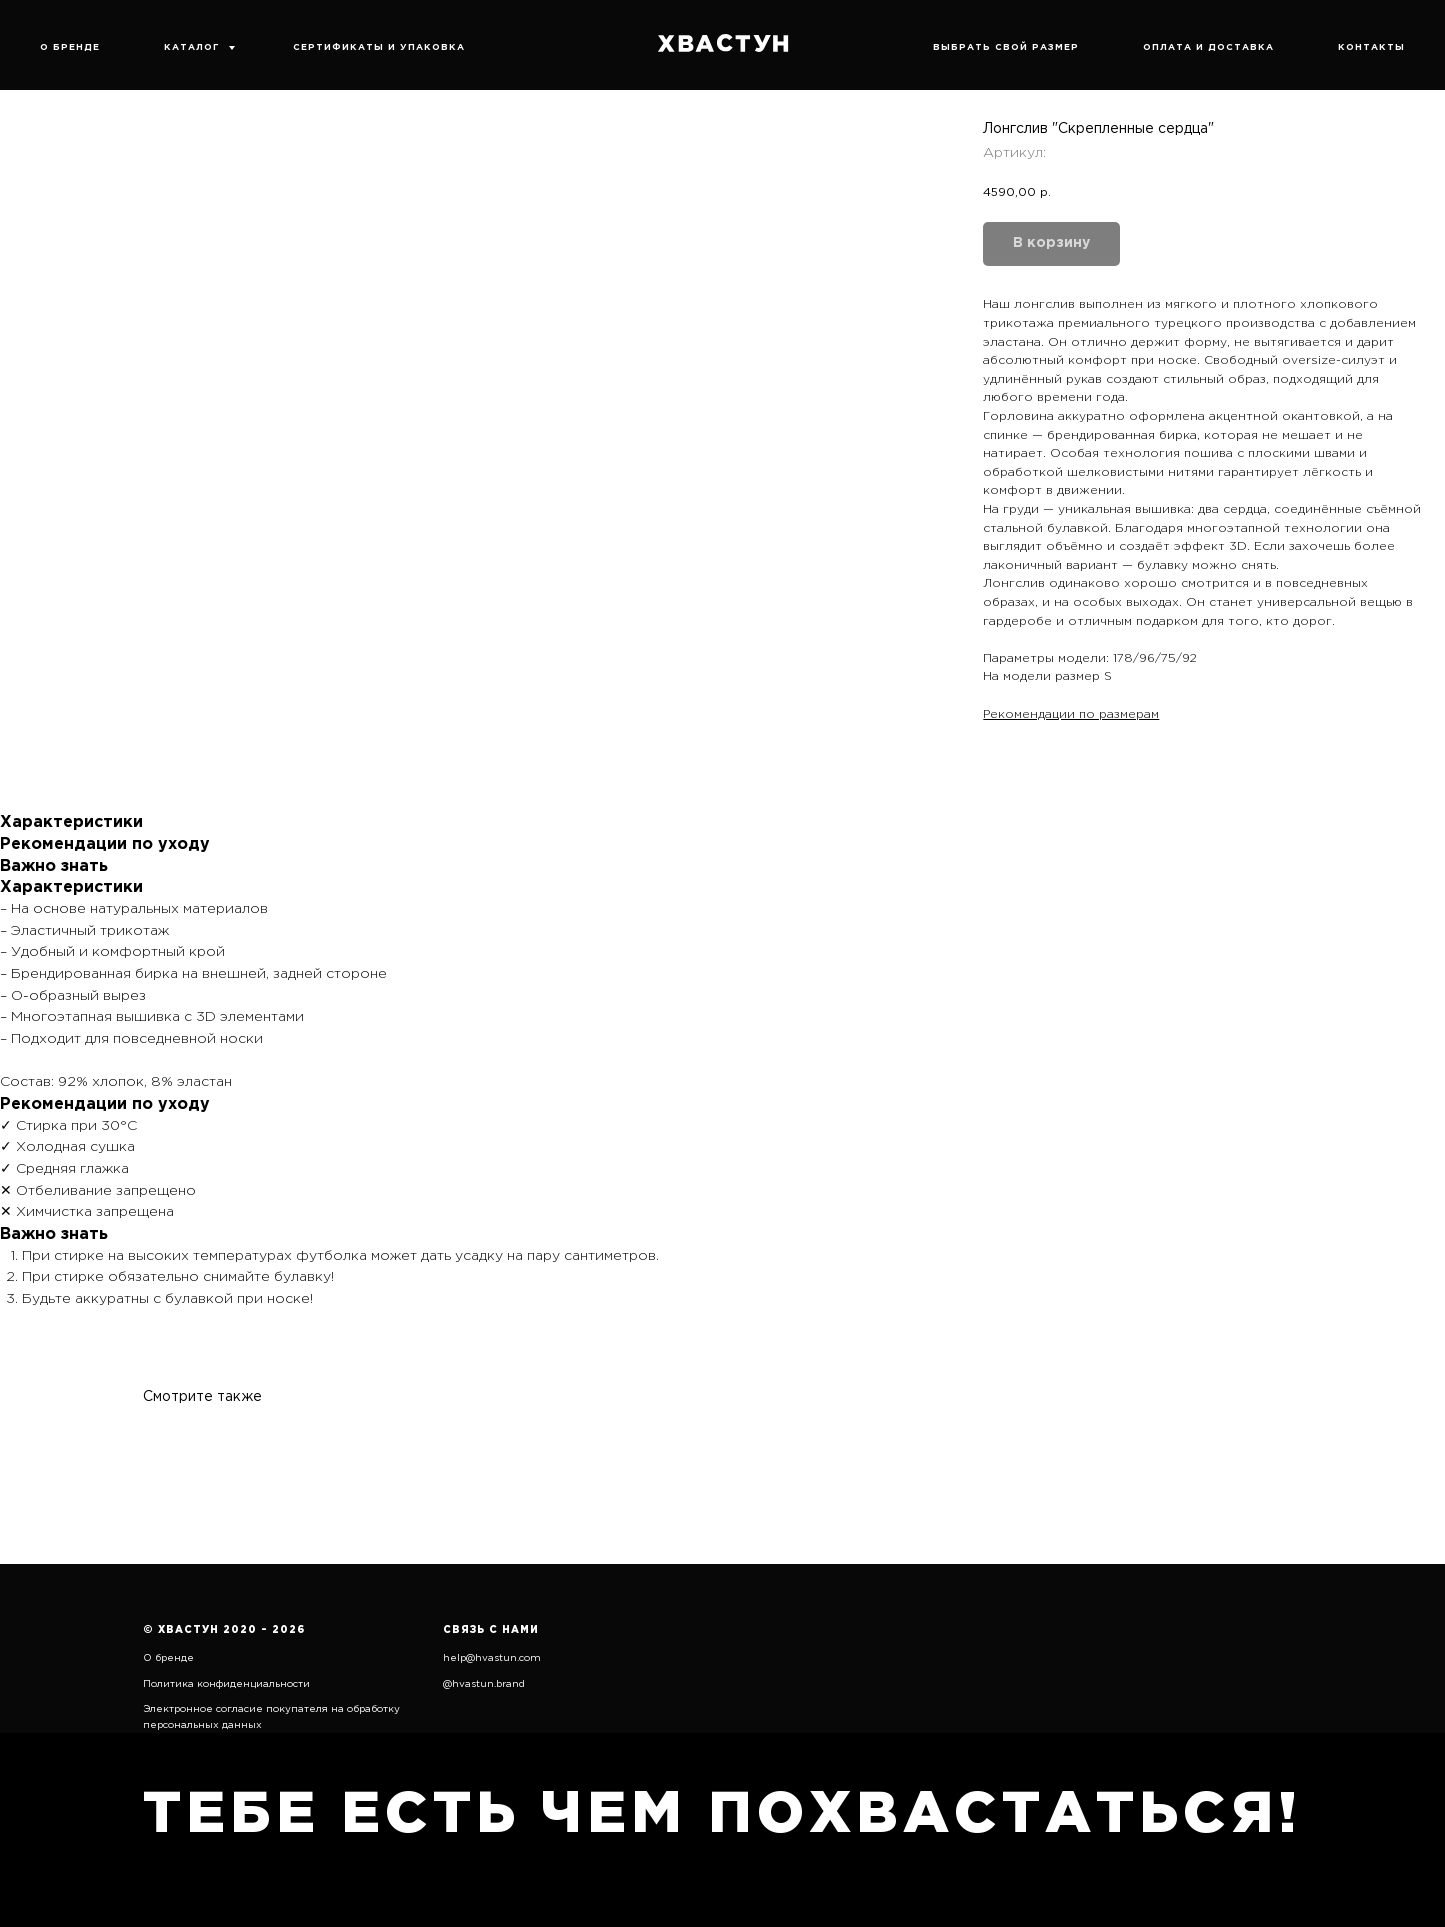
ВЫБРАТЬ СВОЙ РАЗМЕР (1006, 47)
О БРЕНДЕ (70, 47)
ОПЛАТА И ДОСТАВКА (1208, 47)
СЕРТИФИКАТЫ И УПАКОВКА (379, 47)
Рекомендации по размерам (1071, 714)
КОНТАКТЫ (1371, 47)
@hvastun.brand (484, 1684)
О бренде (168, 1658)
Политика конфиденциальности (226, 1684)
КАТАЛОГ (193, 47)
